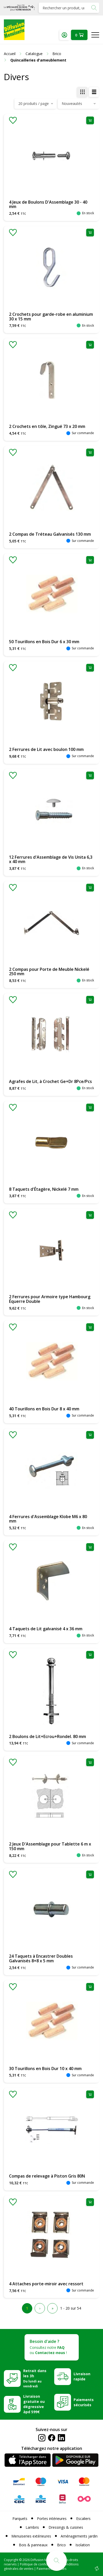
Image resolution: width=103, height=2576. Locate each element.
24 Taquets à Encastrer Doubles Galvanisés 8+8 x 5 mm (41, 1958)
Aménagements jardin (79, 2536)
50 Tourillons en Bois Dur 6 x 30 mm (44, 641)
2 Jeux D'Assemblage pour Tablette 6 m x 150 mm (50, 1846)
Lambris (32, 2527)
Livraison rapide (82, 2376)
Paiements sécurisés (84, 2402)
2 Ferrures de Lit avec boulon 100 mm (46, 749)
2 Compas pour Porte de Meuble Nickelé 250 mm (49, 971)
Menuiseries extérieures (31, 2536)
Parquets (19, 2518)
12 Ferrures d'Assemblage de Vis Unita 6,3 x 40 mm (50, 859)
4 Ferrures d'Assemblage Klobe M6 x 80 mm (48, 1519)
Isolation (82, 2544)
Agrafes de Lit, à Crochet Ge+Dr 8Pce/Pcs (50, 1081)
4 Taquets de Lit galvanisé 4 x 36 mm (45, 1629)
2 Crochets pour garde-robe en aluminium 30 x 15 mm (51, 316)
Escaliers (83, 2518)
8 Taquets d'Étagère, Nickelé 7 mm (43, 1189)
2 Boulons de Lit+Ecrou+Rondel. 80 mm (47, 1736)
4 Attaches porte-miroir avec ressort (46, 2284)
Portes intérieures (52, 2518)
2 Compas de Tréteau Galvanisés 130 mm (50, 534)
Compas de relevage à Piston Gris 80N (47, 2176)
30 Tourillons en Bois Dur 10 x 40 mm (45, 2068)
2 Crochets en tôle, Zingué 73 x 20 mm (47, 426)
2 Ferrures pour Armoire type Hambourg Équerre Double (49, 1299)
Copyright (11, 2560)
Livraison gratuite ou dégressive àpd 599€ (34, 2404)
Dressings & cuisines (66, 2527)
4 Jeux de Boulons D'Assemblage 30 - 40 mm (48, 204)
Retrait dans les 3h (34, 2378)
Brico (61, 2544)
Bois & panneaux (33, 2544)
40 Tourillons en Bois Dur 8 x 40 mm (44, 1409)
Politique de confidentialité (39, 2564)
